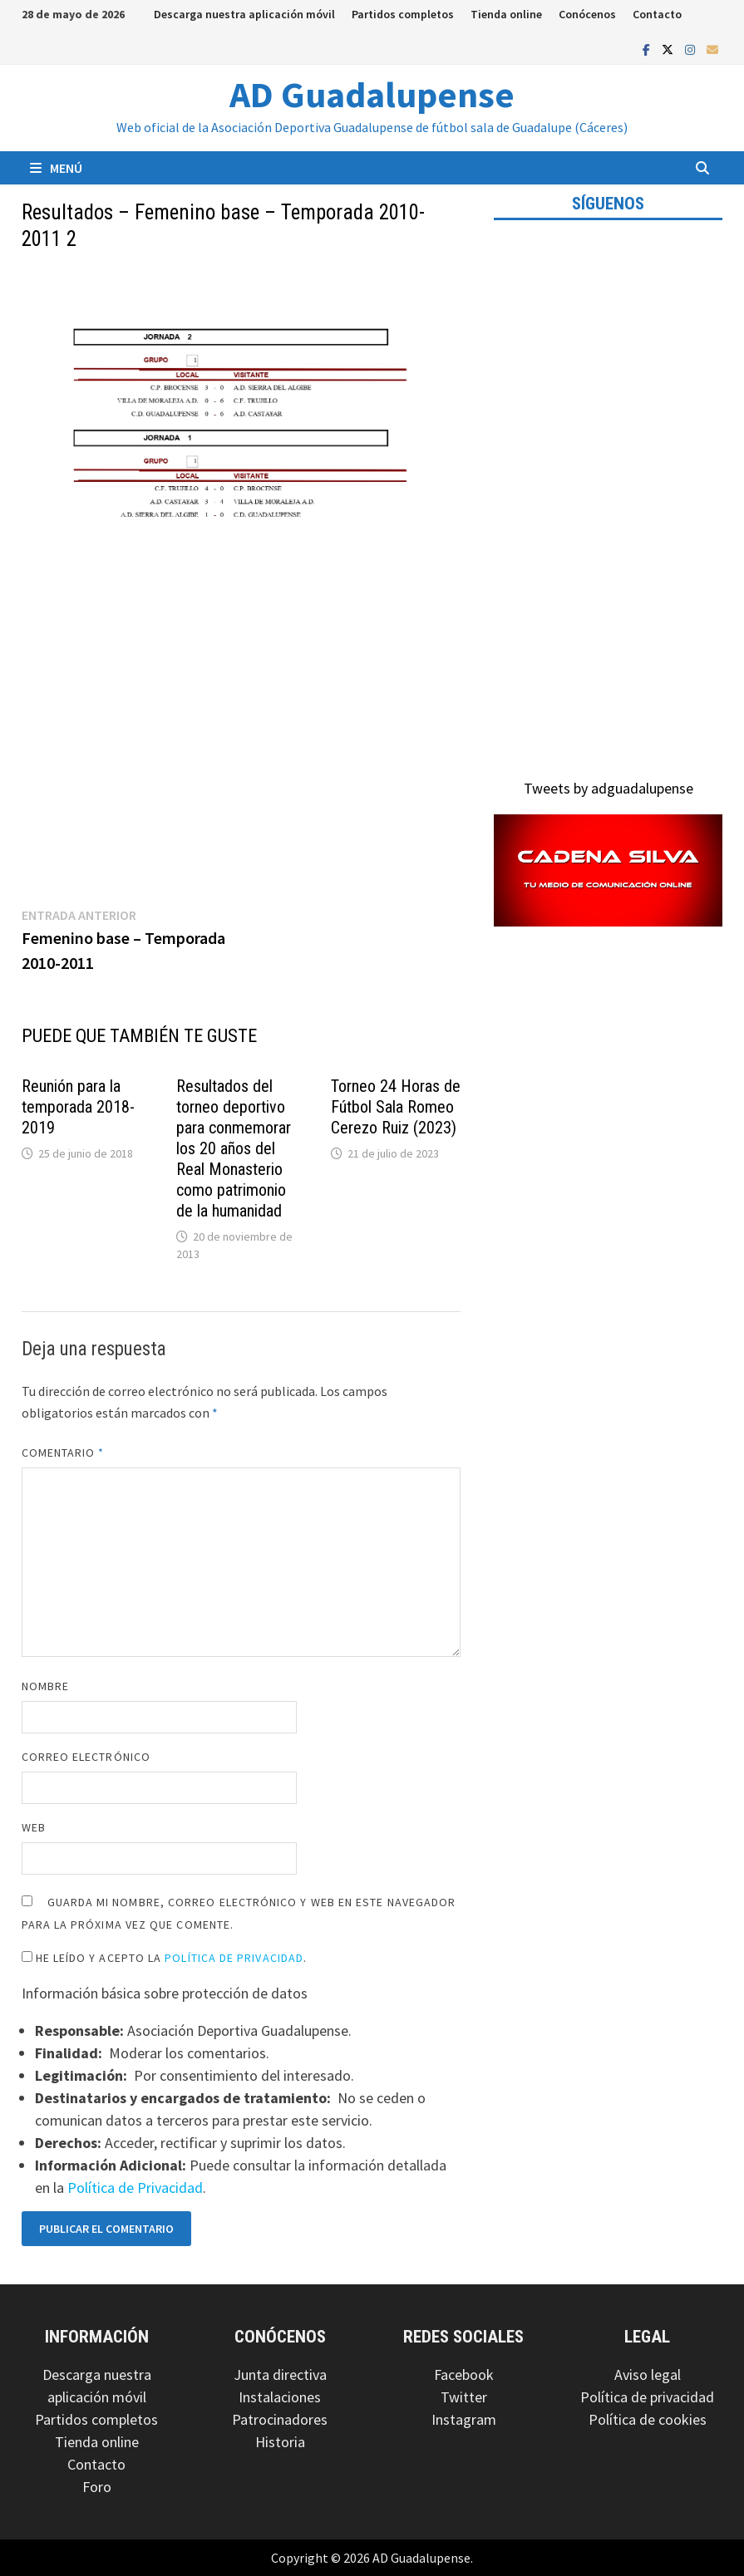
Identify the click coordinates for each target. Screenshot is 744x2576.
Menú (56, 168)
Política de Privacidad (234, 1957)
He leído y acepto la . (165, 1957)
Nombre (45, 1686)
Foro (96, 2486)
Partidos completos (403, 14)
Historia (280, 2441)
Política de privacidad (647, 2396)
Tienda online (506, 14)
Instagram (463, 2419)
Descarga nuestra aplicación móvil (244, 14)
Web (34, 1827)
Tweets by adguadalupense (608, 788)
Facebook (464, 2374)
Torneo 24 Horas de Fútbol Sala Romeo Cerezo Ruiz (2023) (396, 1107)
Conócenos (587, 14)
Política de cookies (648, 2419)
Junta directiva (280, 2374)
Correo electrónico (86, 1756)
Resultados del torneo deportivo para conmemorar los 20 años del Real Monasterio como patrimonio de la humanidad (233, 1148)
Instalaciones (280, 2396)
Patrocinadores (280, 2419)
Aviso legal (647, 2374)
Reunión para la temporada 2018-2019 (78, 1107)
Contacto (657, 14)
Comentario (63, 1452)
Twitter (464, 2396)
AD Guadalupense (372, 94)
